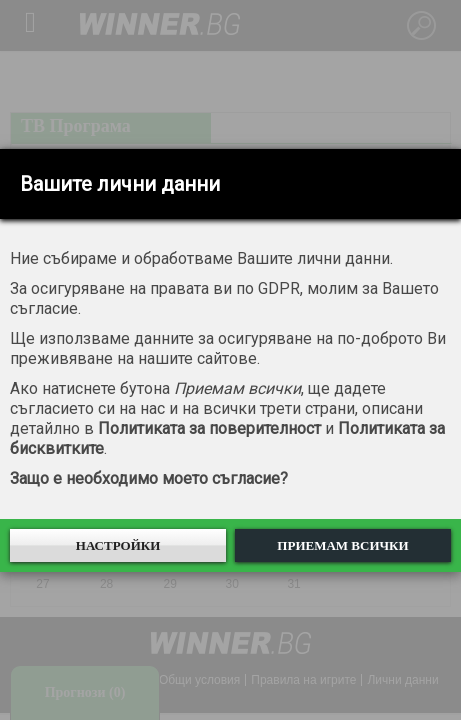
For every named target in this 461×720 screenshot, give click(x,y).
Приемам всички (342, 545)
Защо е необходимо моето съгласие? (149, 478)
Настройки (118, 545)
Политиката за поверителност (209, 428)
